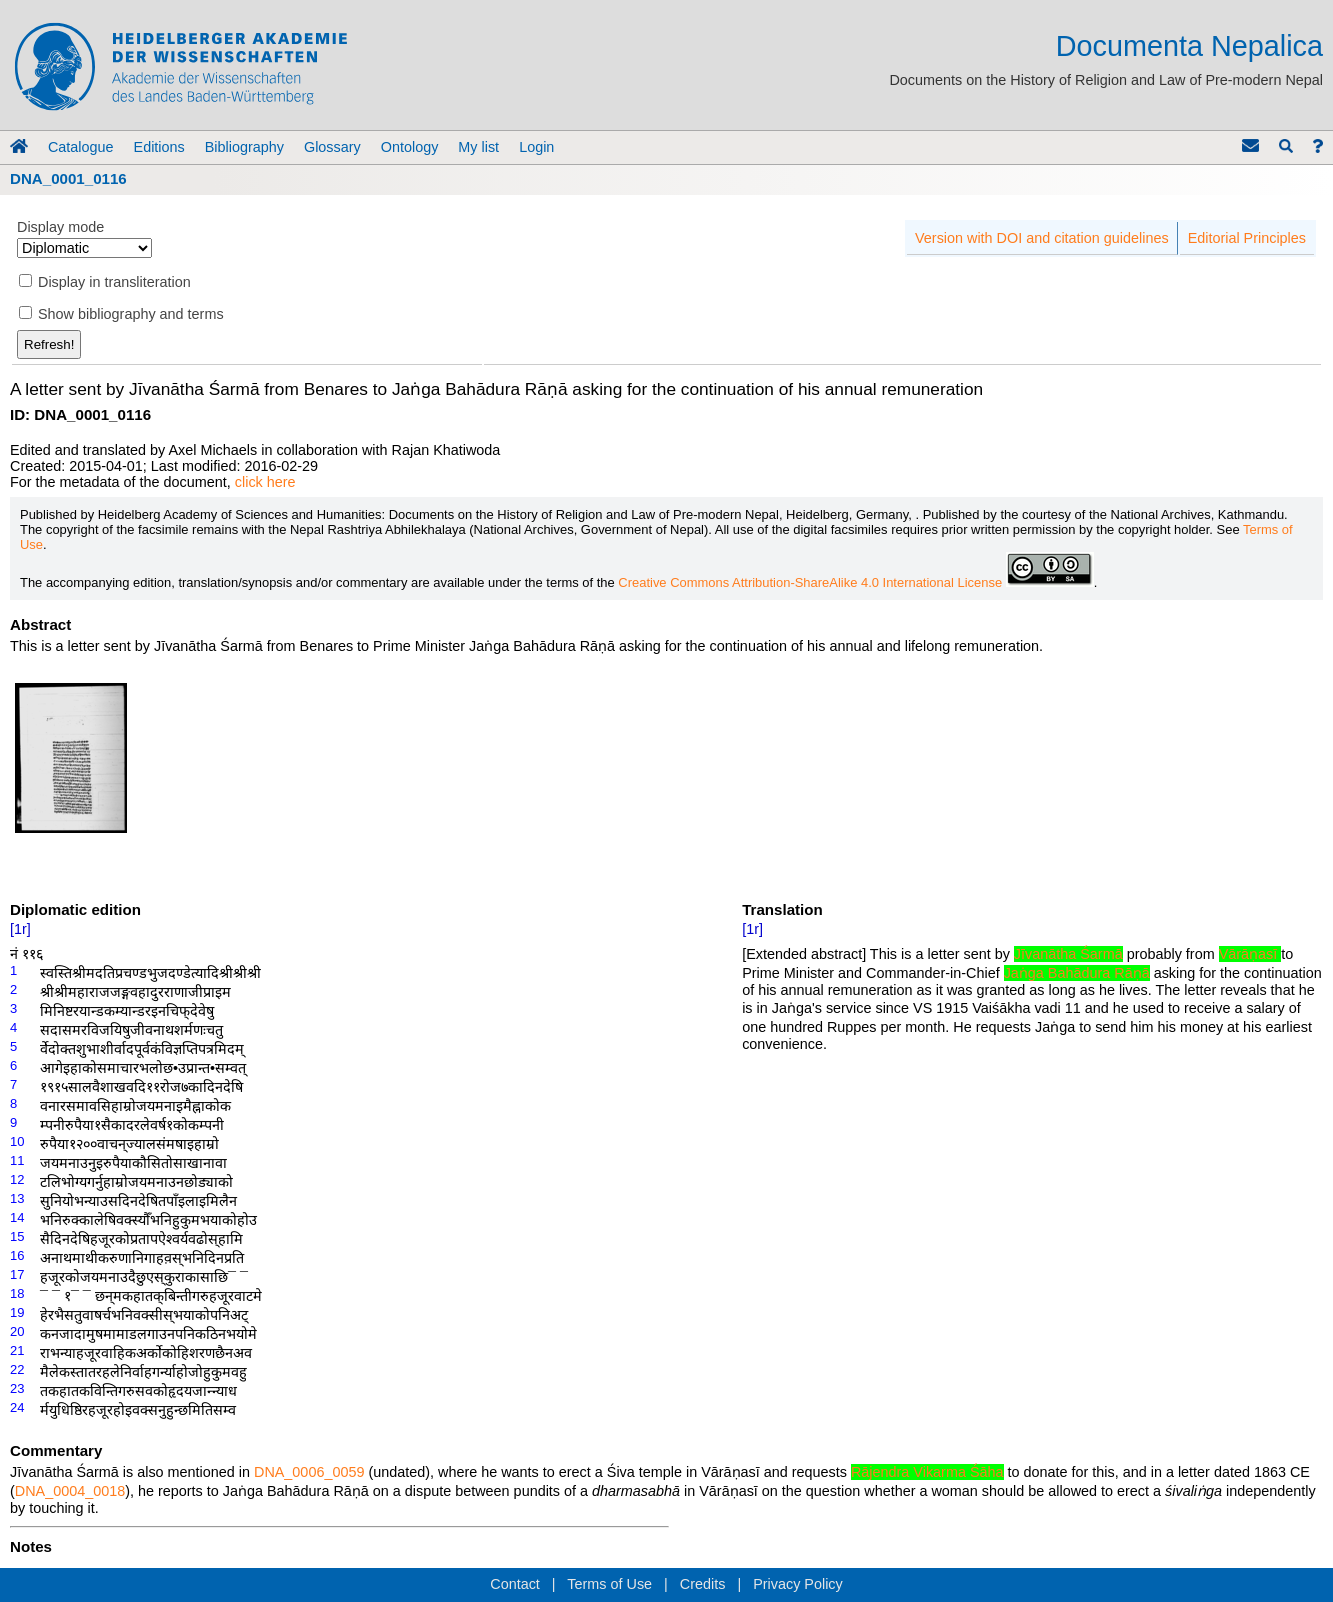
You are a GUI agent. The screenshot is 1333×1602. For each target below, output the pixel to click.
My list (478, 147)
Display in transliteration (114, 282)
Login (536, 147)
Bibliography (244, 147)
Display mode (60, 227)
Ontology (410, 147)
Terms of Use (609, 1584)
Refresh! (49, 344)
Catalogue (81, 147)
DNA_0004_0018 (70, 1491)
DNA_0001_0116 (68, 178)
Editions (159, 147)
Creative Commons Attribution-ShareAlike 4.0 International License (855, 582)
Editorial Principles (1247, 238)
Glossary (332, 147)
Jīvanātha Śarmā (1068, 954)
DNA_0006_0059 (309, 1472)
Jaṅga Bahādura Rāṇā (1077, 973)
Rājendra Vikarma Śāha (927, 1472)
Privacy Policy (798, 1584)
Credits (703, 1584)
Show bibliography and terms (131, 314)
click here (265, 482)
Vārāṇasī (1250, 954)
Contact (515, 1584)
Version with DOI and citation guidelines (1042, 238)
